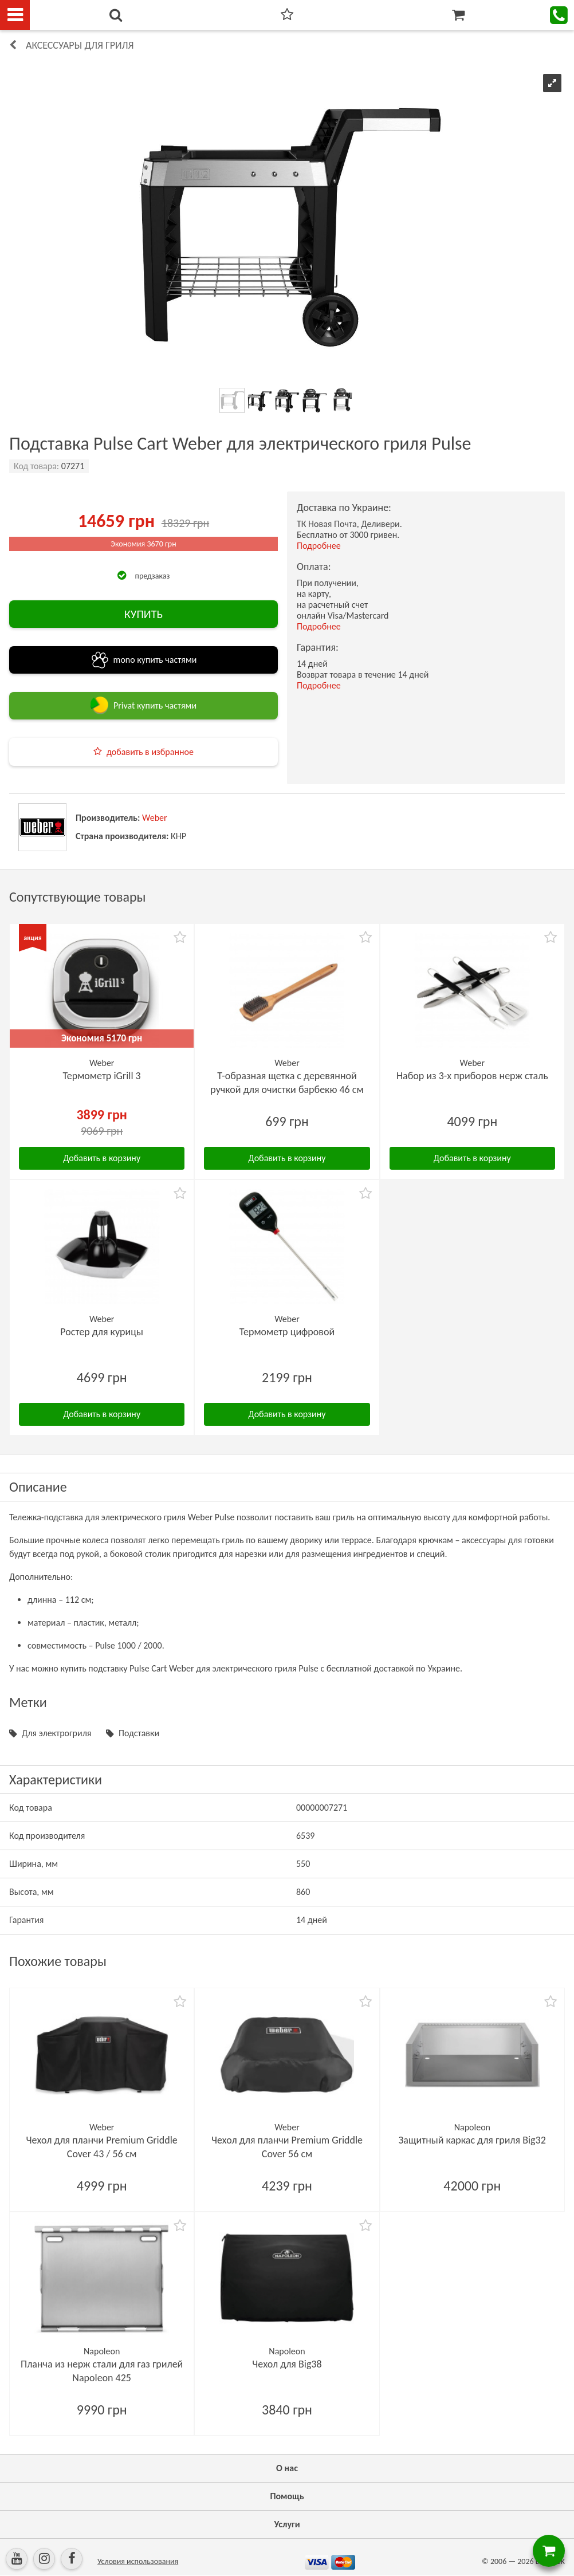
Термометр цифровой (287, 1332)
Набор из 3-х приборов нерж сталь (472, 1075)
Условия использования (137, 2561)
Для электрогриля (56, 1733)
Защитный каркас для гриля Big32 (472, 2140)
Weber (154, 817)
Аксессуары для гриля (80, 45)
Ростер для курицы (101, 1332)
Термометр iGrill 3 (102, 1075)
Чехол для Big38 (286, 2364)
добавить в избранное (150, 751)
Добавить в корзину (101, 1158)
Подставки (139, 1733)
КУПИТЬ (143, 614)
